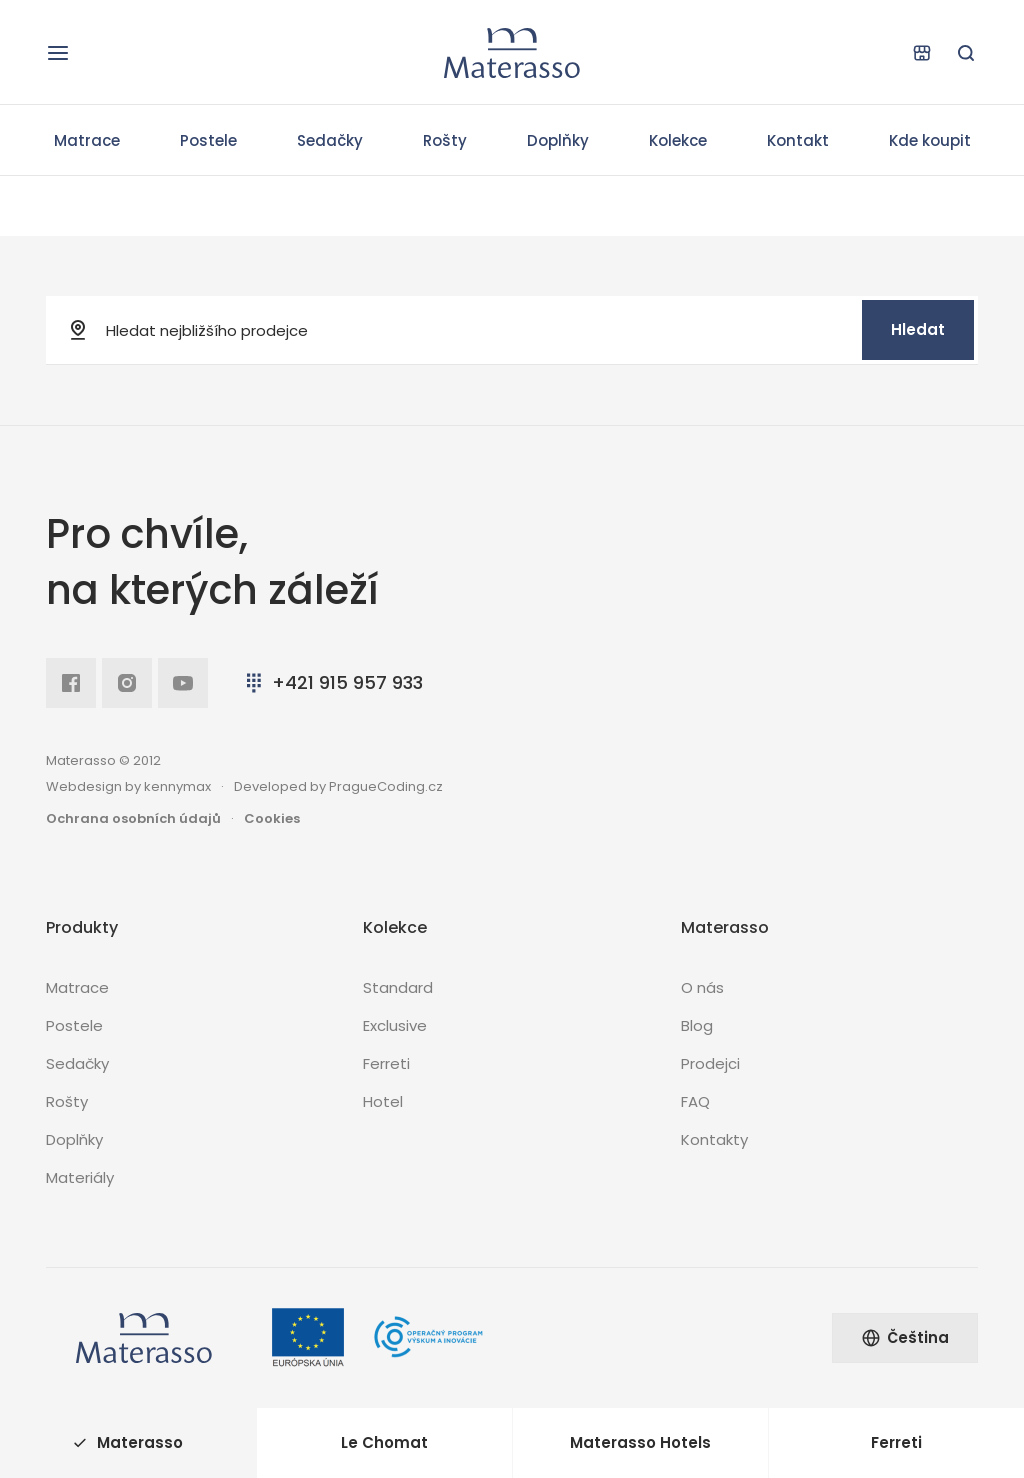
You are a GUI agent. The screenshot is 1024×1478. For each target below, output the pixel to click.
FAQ (695, 1101)
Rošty (445, 140)
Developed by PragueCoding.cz (338, 786)
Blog (697, 1025)
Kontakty (714, 1139)
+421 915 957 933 (332, 682)
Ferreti (386, 1063)
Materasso (128, 1442)
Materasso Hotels (640, 1442)
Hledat (918, 329)
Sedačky (330, 140)
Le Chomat (384, 1442)
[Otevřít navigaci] (58, 53)
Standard (398, 987)
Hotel (383, 1101)
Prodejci (710, 1063)
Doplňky (558, 140)
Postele (208, 140)
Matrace (87, 140)
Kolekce (678, 140)
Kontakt (798, 140)
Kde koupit (930, 140)
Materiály (80, 1177)
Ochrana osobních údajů (133, 818)
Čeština (905, 1337)
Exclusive (395, 1025)
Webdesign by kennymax (128, 786)
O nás (702, 987)
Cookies (272, 818)
